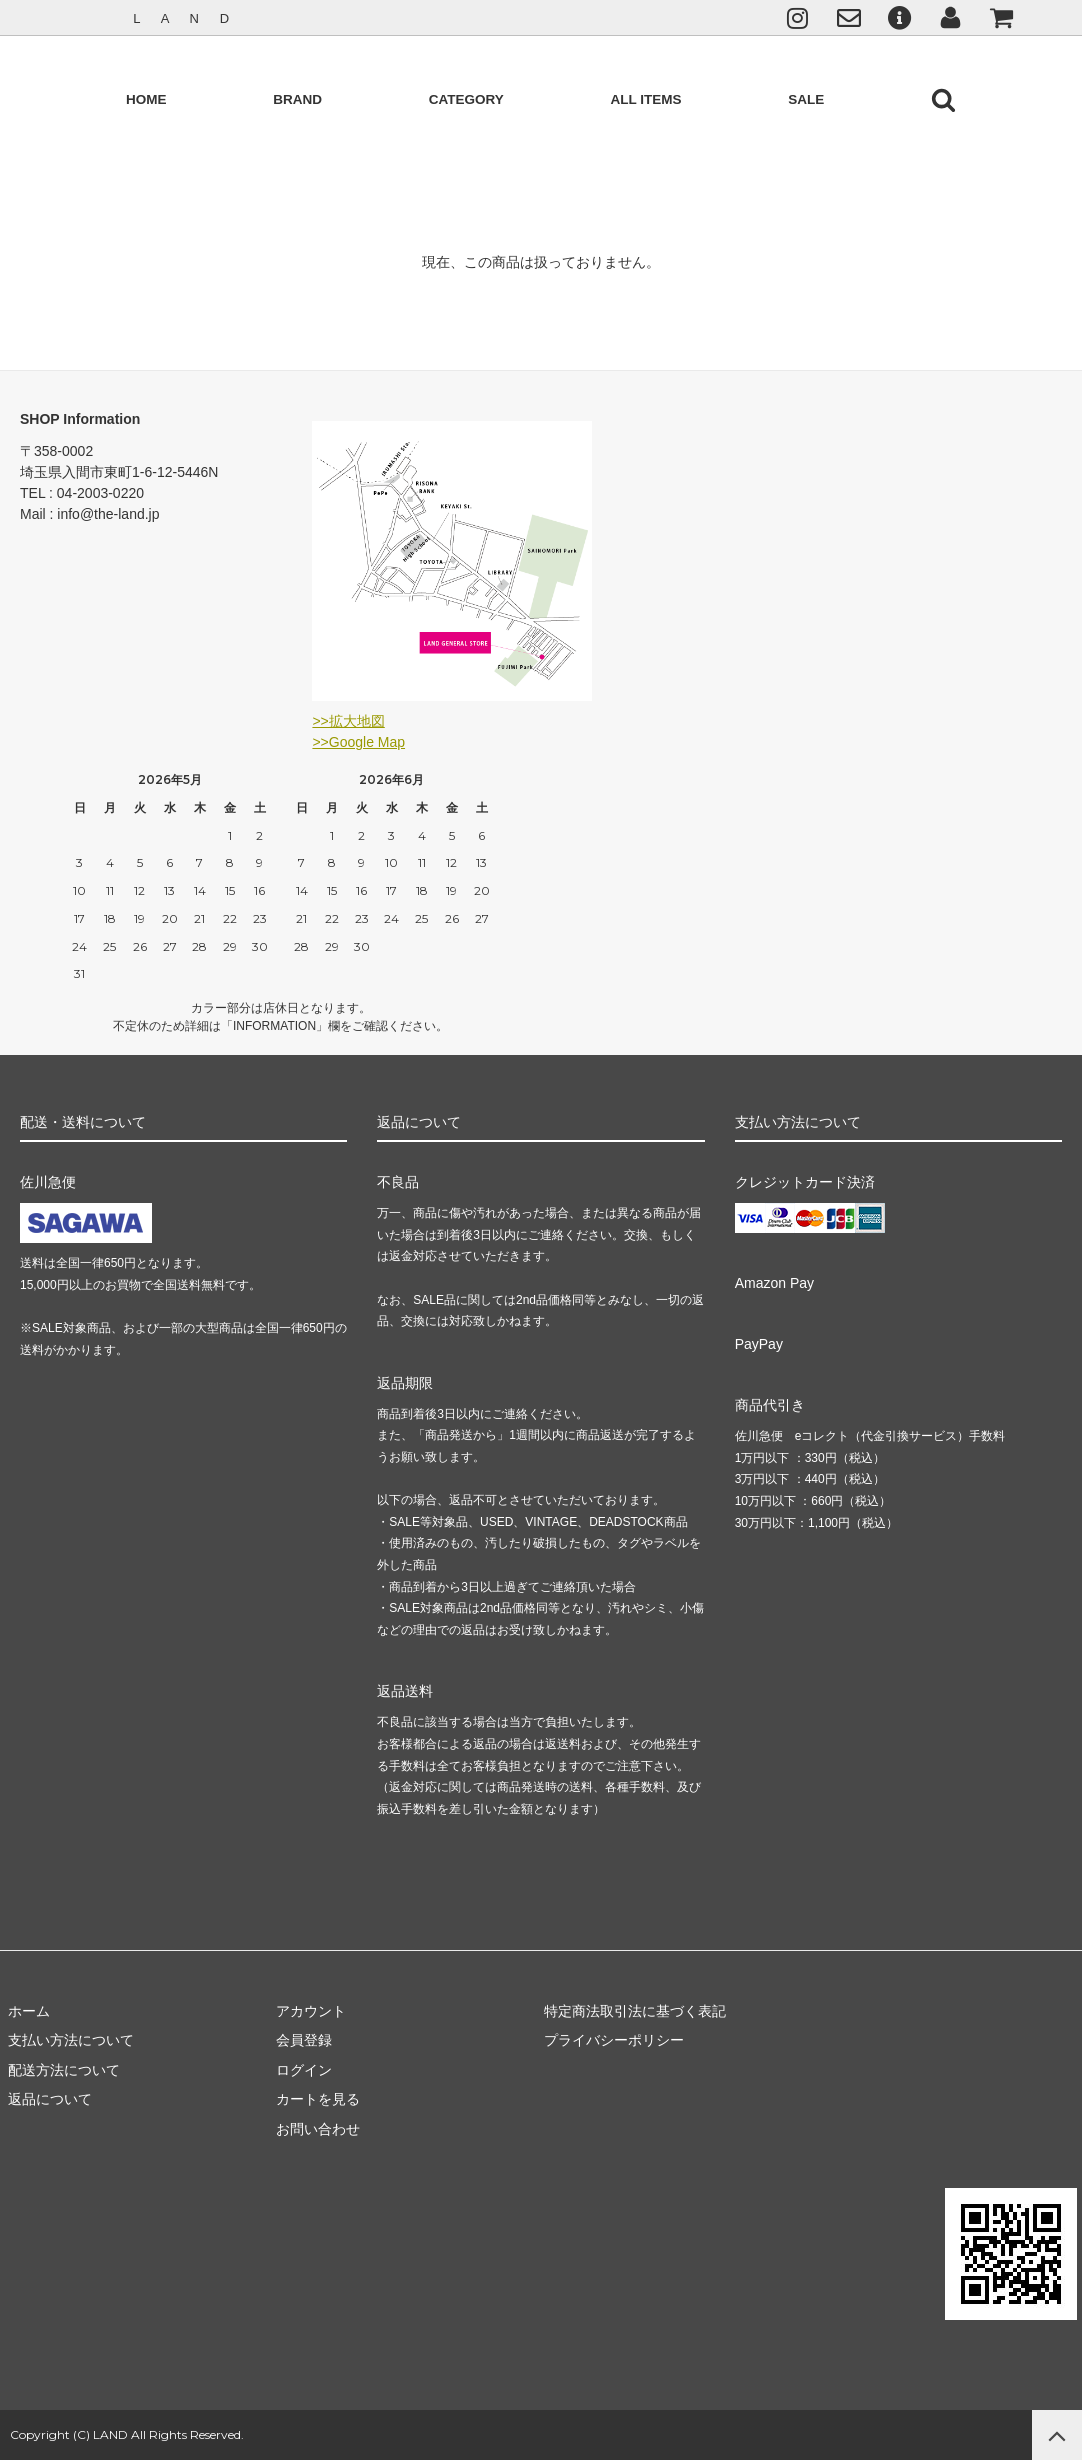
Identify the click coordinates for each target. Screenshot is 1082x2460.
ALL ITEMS (645, 99)
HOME (146, 99)
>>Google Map (358, 742)
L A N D (183, 18)
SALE (806, 99)
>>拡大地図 (348, 721)
